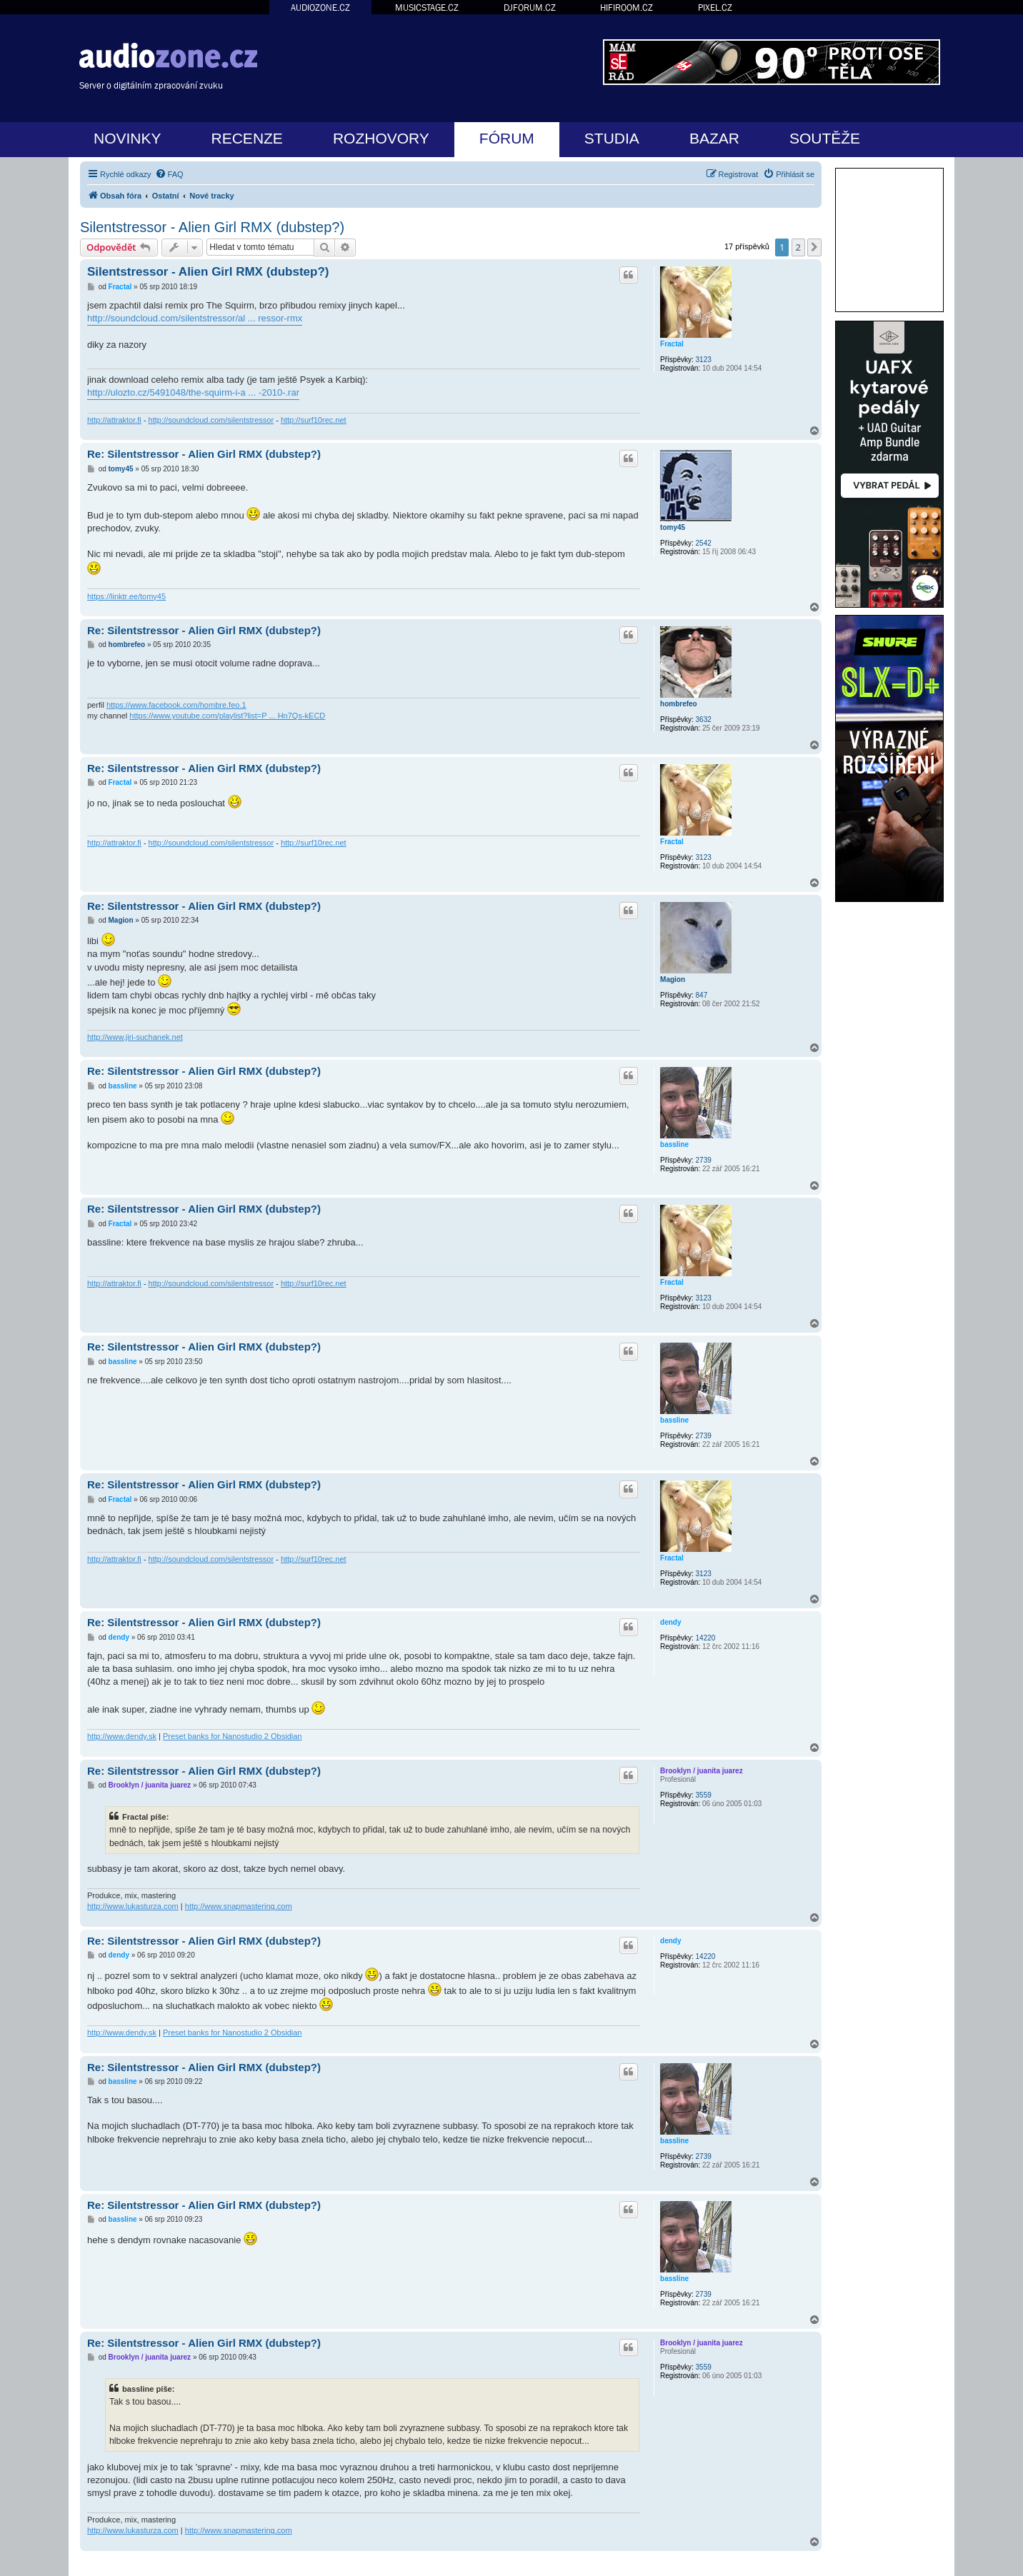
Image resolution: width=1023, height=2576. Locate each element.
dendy (670, 1622)
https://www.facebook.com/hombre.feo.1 (176, 705)
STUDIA (611, 138)
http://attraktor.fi (114, 420)
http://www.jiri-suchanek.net (135, 1037)
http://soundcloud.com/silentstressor (211, 420)
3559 (704, 1795)
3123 (704, 360)
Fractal (672, 344)
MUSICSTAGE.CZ (427, 7)
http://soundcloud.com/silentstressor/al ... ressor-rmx (194, 318)
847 (702, 995)
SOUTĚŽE (824, 138)
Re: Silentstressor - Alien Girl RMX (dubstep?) (204, 454)
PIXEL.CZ (715, 7)
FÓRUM (506, 138)
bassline (674, 1144)
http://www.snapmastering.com (238, 1906)
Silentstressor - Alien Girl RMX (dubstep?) (212, 227)
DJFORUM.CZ (530, 7)
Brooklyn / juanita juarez (701, 1771)
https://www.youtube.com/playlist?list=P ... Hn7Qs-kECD (227, 715)
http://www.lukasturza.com (133, 1906)
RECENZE (247, 138)
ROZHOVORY (381, 138)
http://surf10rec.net (313, 420)
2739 (704, 1160)
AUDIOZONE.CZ (320, 7)
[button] (814, 247)
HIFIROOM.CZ (626, 7)
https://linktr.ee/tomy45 (126, 596)
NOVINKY (127, 138)
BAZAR (714, 138)
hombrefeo (678, 704)
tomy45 (672, 527)
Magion (672, 979)
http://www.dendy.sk (121, 1736)
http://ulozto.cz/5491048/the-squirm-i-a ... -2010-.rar (193, 392)
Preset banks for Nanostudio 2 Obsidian (232, 1736)
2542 (704, 543)
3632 (704, 719)
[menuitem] (169, 174)
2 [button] (798, 247)
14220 (706, 1638)
